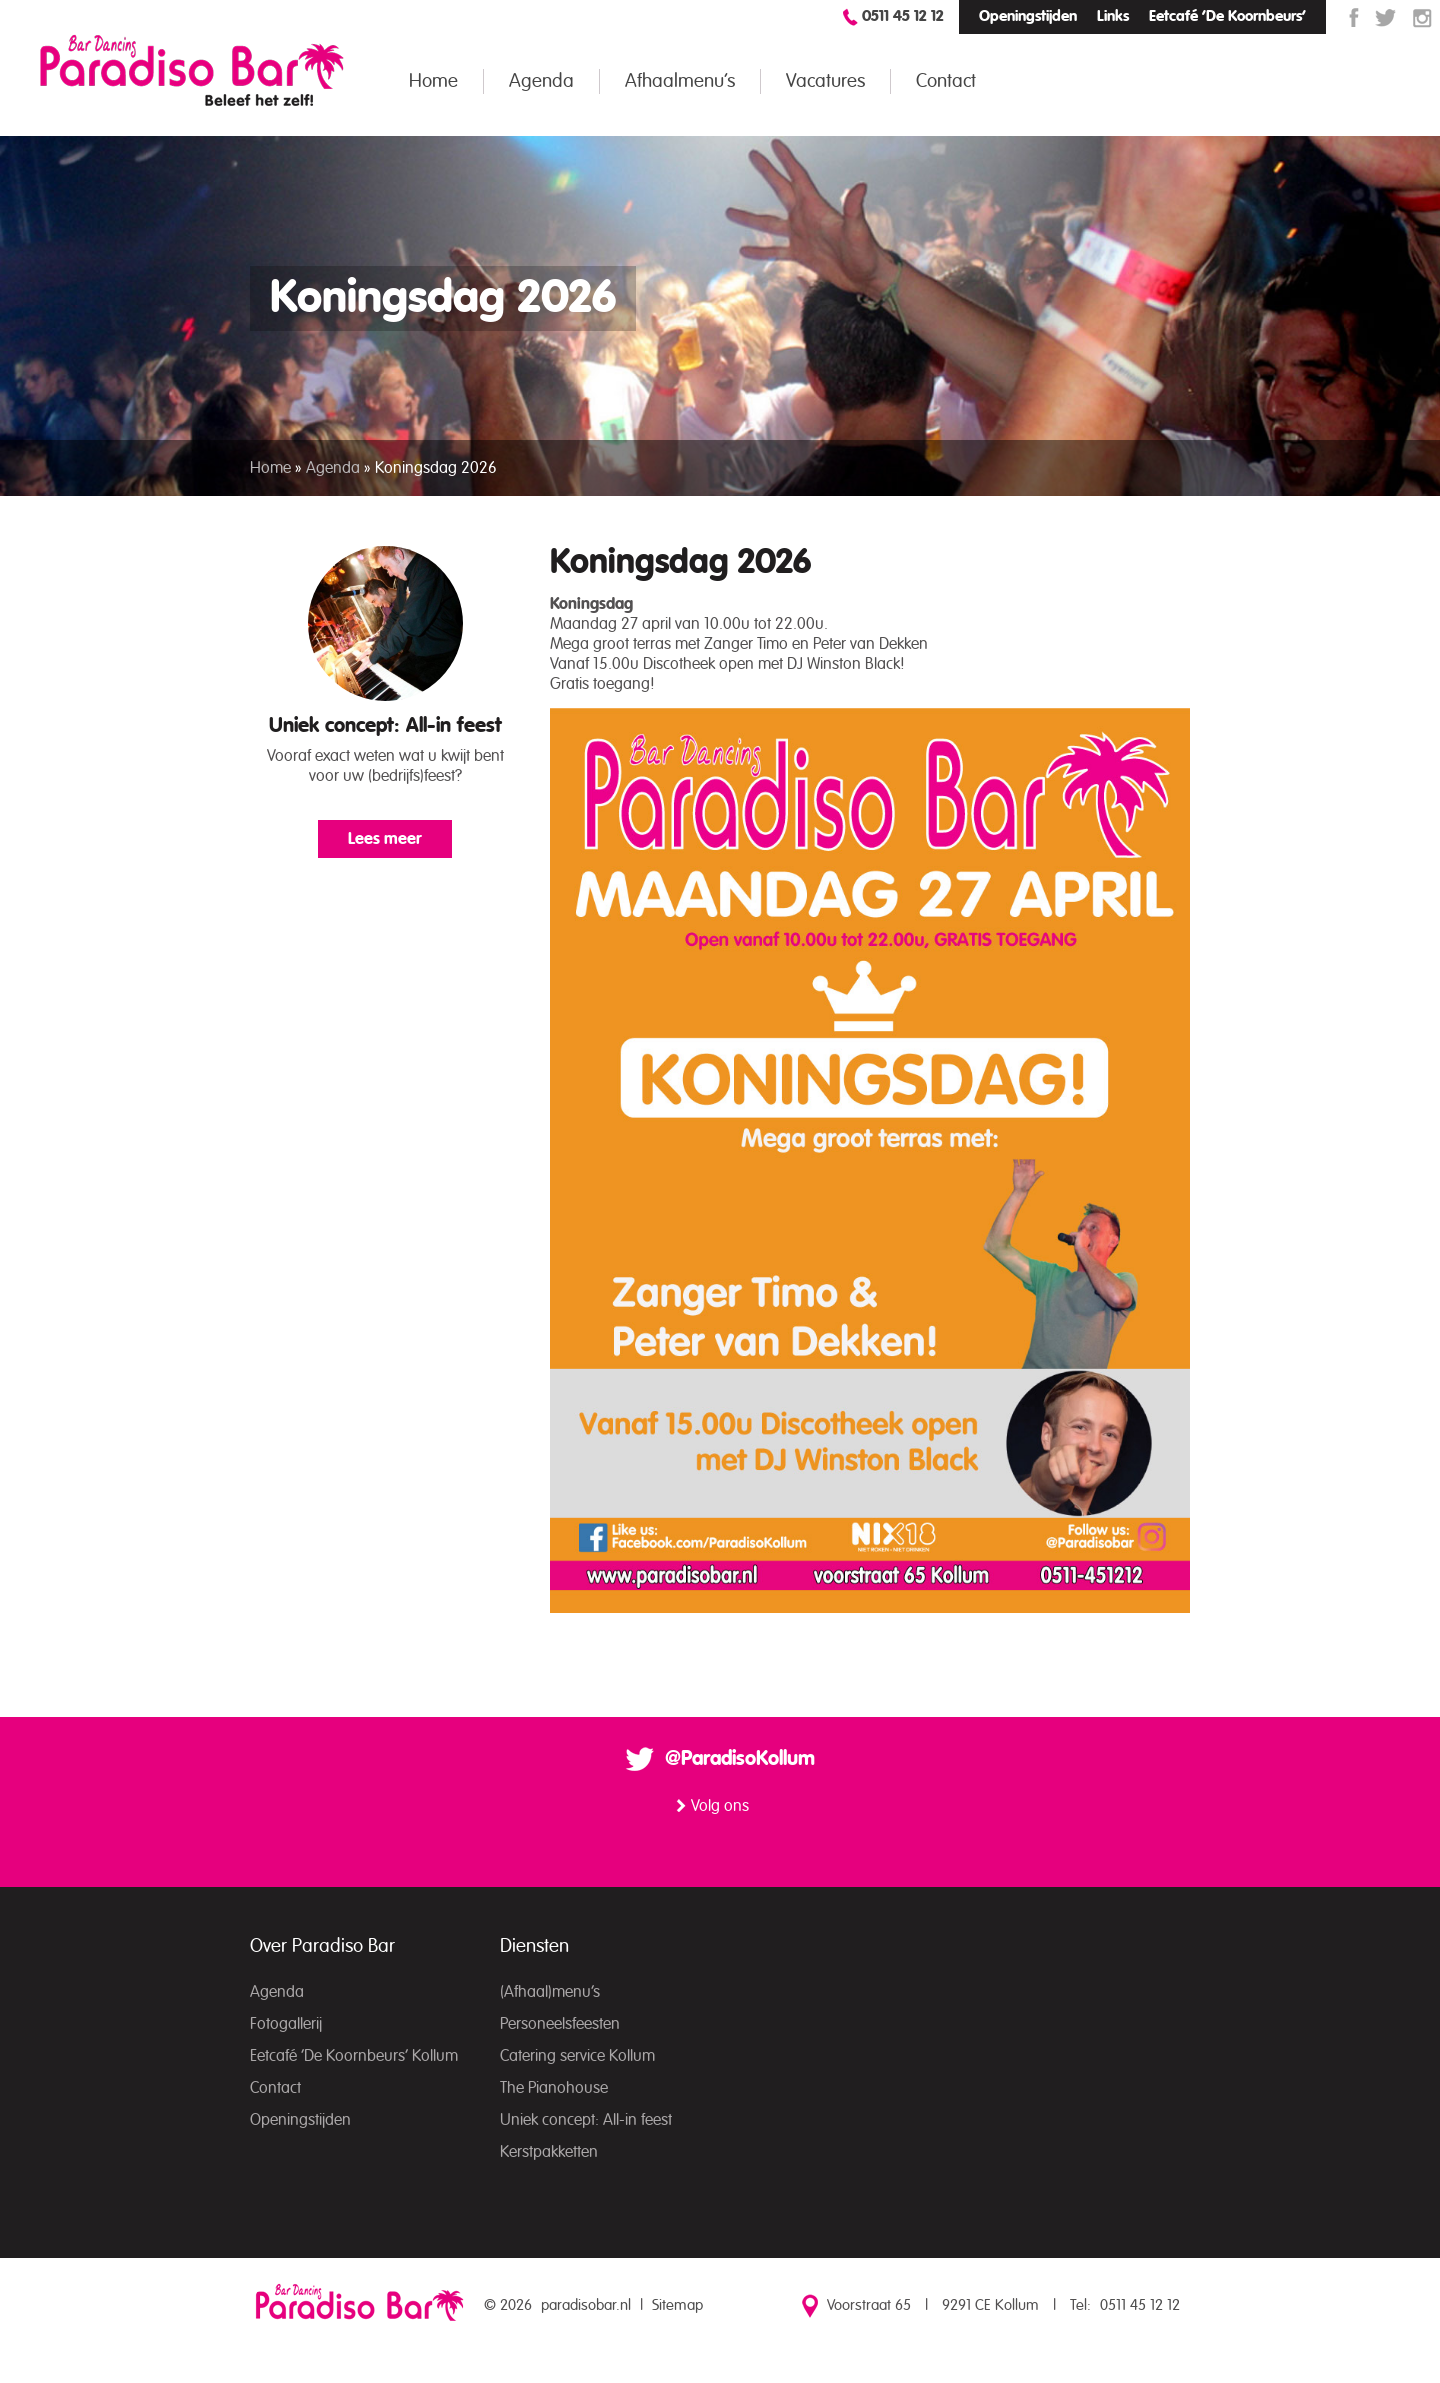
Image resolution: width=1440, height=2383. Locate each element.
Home (433, 81)
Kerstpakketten (549, 2152)
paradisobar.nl (586, 2305)
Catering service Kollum (577, 2056)
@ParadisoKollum (740, 1759)
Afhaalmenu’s (680, 81)
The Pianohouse (554, 2088)
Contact (946, 81)
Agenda (541, 81)
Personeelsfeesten (560, 2024)
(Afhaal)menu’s (550, 1992)
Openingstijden (1028, 16)
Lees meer (385, 839)
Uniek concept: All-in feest (385, 726)
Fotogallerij (286, 2024)
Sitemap (677, 2305)
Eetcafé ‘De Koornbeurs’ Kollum (354, 2056)
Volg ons (720, 1806)
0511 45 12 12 (903, 16)
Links (1113, 16)
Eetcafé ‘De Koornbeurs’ (1227, 16)
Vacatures (825, 81)
